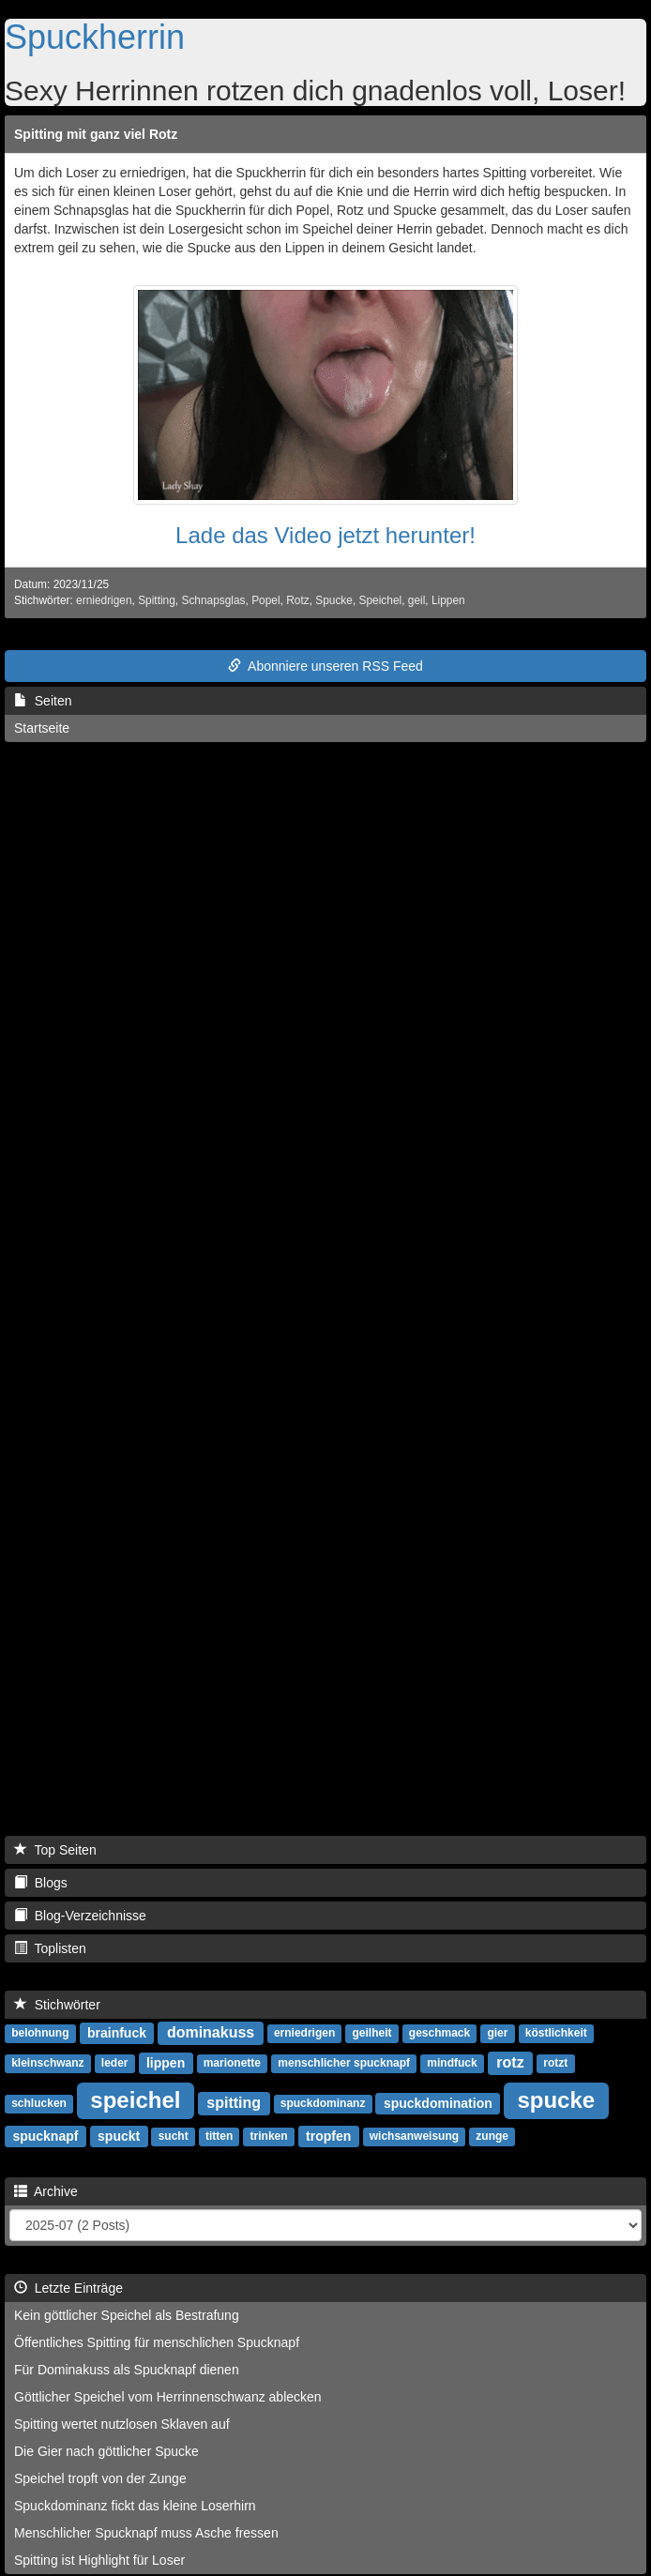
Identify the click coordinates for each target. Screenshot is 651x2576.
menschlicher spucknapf (344, 2063)
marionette (232, 2063)
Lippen (448, 600)
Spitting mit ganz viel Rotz (95, 134)
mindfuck (452, 2063)
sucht (174, 2137)
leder (115, 2063)
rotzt (555, 2063)
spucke (556, 2100)
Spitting (156, 600)
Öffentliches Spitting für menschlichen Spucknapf (156, 2342)
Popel (265, 600)
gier (497, 2033)
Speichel (380, 600)
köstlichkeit (556, 2033)
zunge (492, 2137)
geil (417, 600)
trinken (269, 2137)
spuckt (119, 2136)
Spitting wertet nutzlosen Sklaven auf (122, 2424)
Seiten (42, 700)
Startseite (41, 727)
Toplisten (50, 1948)
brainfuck (116, 2032)
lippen (165, 2062)
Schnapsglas (213, 600)
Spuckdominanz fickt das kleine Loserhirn (135, 2505)
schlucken (39, 2104)
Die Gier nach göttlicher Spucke (106, 2451)
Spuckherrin (95, 37)
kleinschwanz (47, 2063)
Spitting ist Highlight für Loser (99, 2560)
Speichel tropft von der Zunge (100, 2478)
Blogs (41, 1882)
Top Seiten (55, 1849)
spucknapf (45, 2136)
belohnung (39, 2033)
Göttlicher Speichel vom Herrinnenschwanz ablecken (168, 2396)
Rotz (297, 600)
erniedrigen (104, 600)
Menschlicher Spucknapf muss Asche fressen (146, 2532)
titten (219, 2137)
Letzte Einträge (68, 2288)
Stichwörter (57, 2004)
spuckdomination (438, 2103)
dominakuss (210, 2032)
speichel (135, 2100)
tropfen (328, 2136)
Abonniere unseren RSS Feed (325, 666)
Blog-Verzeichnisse (80, 1915)
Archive (46, 2191)
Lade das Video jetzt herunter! (325, 535)
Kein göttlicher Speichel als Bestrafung (126, 2315)
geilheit (372, 2033)
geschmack (439, 2033)
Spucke (334, 600)
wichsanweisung (414, 2137)
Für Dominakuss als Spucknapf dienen (126, 2369)
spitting (233, 2103)
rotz (509, 2062)
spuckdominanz (323, 2104)
